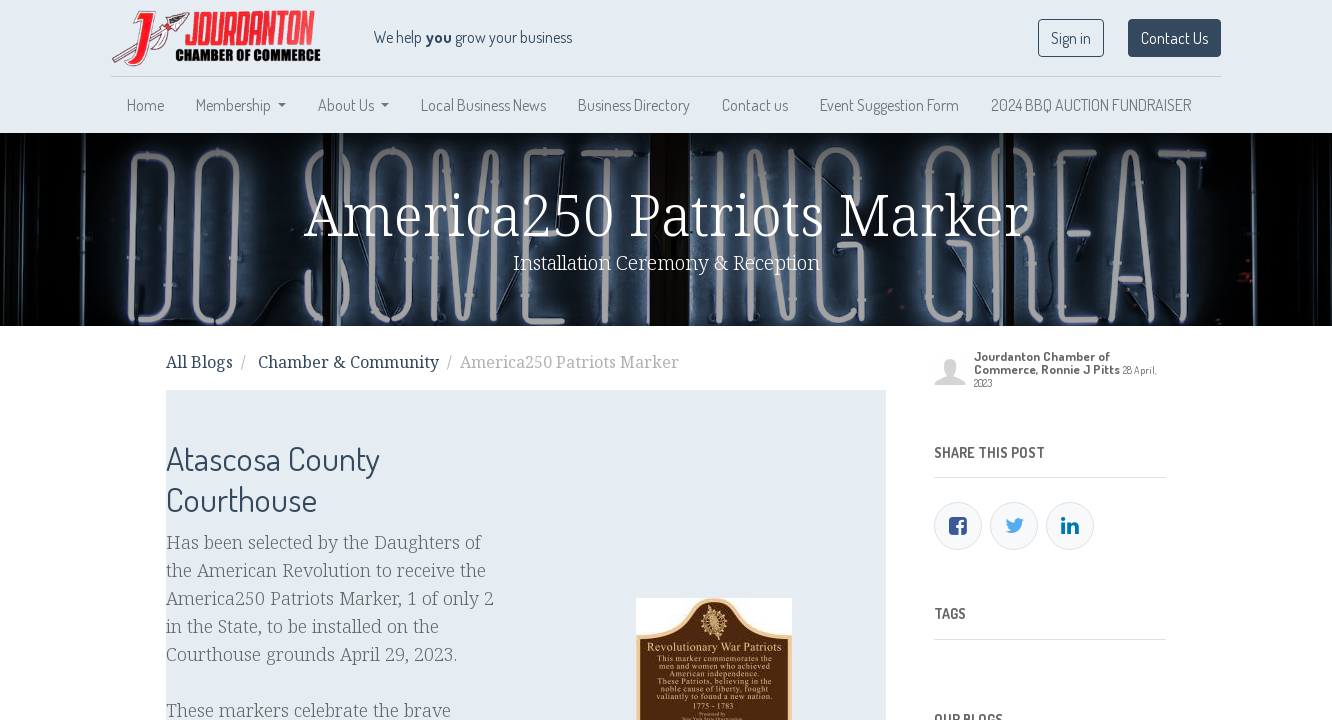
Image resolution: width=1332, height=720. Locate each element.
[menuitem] (145, 105)
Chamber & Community (348, 362)
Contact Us (1174, 38)
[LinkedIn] (1070, 526)
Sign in (1071, 38)
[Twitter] (1014, 526)
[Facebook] (958, 526)
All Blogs (199, 362)
